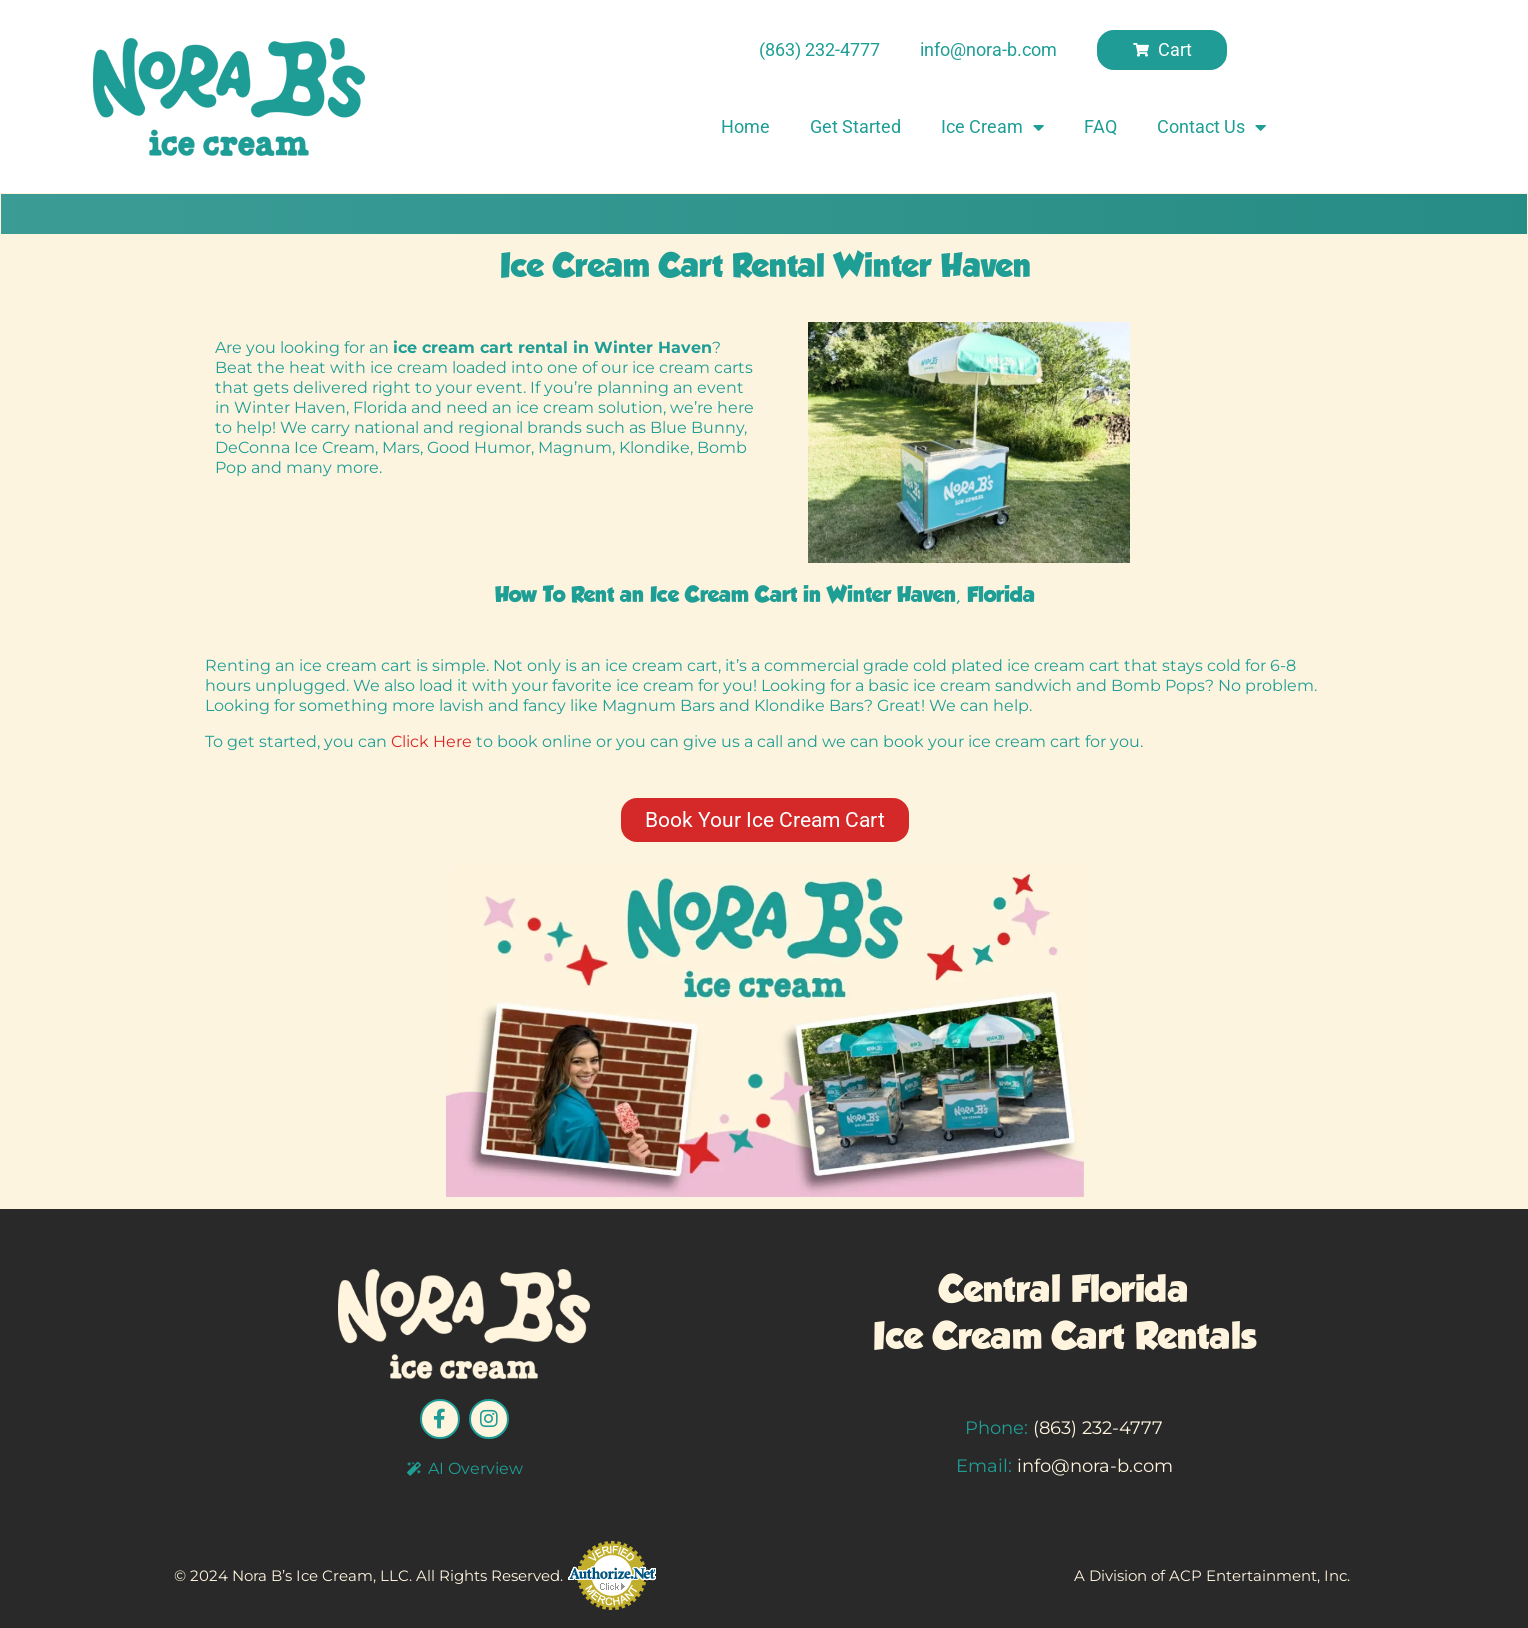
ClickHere (433, 741)
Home (745, 126)
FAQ (1100, 126)
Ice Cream (992, 127)
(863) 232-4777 (1098, 1428)
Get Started (855, 126)
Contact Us (1211, 127)
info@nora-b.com (1095, 1466)
